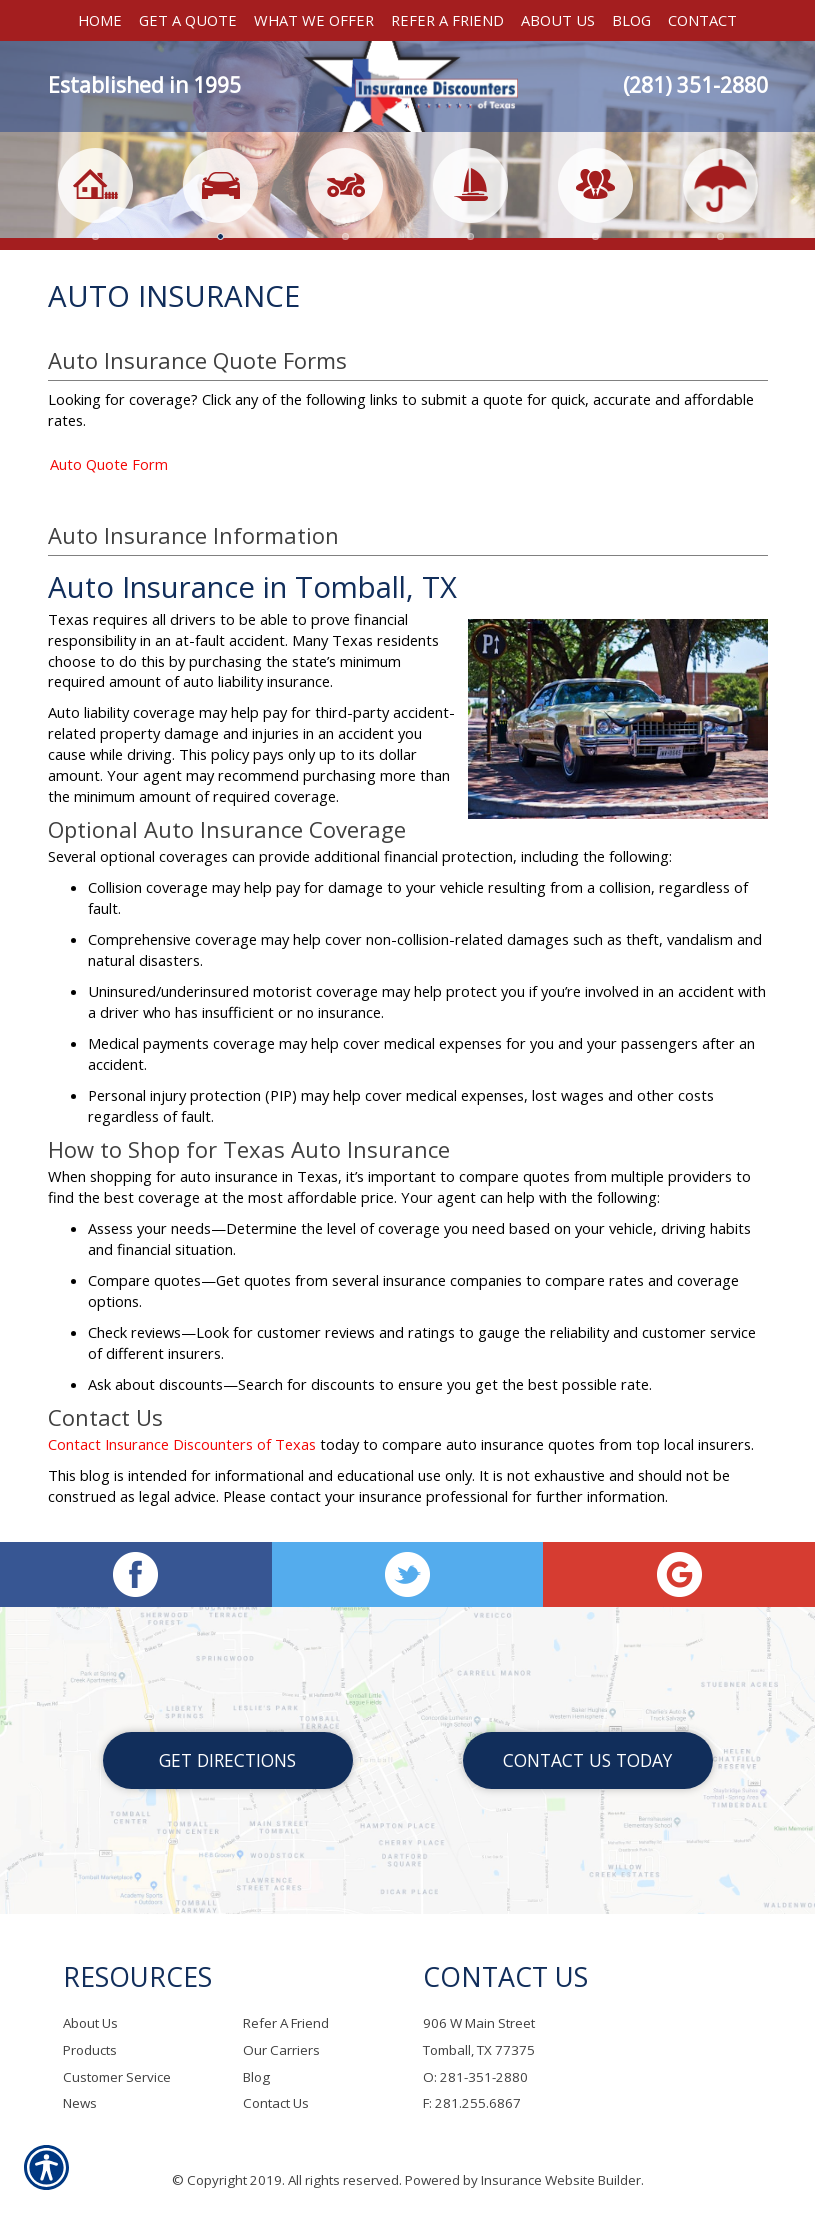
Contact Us (276, 2104)
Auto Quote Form (109, 475)
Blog (256, 2077)
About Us (90, 2024)
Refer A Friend (286, 2024)
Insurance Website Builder (561, 2180)
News (80, 2104)
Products (90, 2050)
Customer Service (117, 2077)
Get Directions (227, 1760)
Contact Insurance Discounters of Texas (182, 1455)
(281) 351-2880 (695, 85)
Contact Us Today (587, 1760)
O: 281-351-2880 (475, 2077)
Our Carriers (281, 2050)
